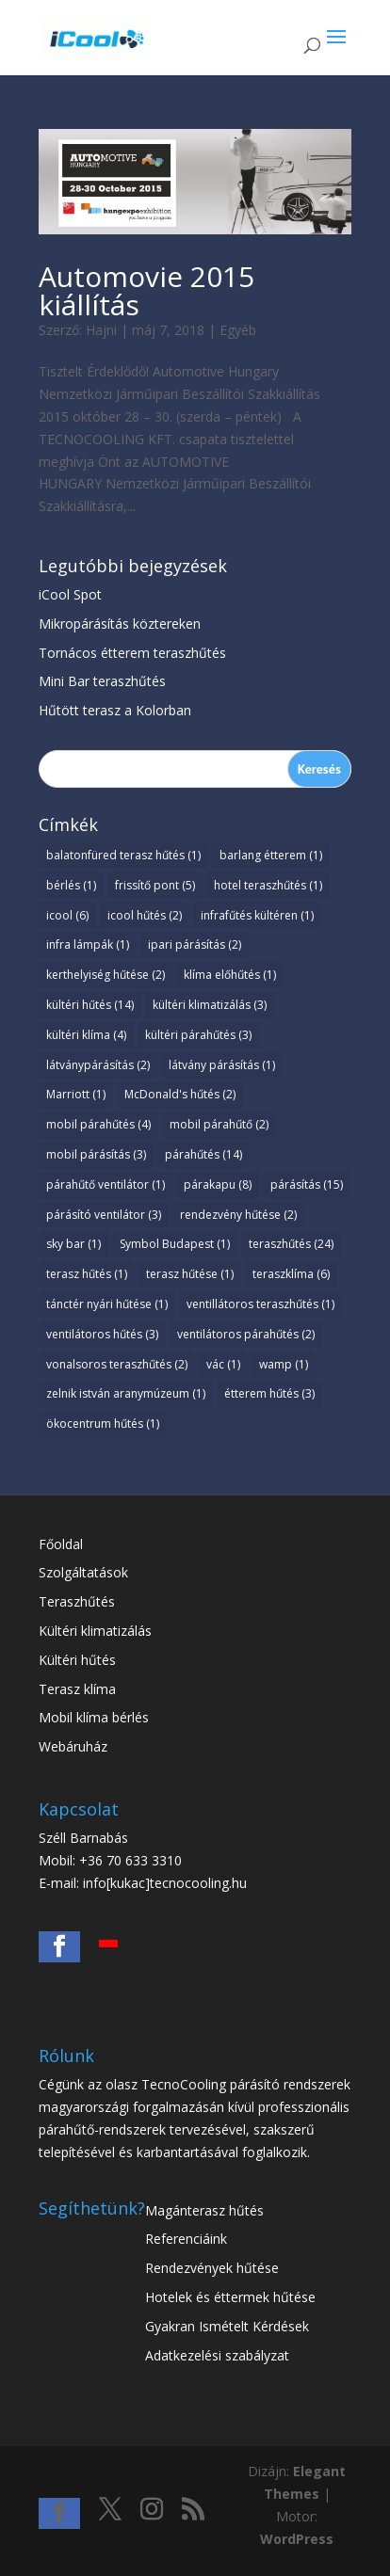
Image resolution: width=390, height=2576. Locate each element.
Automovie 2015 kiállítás (146, 290)
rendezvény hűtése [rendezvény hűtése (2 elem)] (238, 1215)
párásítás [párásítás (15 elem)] (306, 1184)
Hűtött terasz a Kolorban (115, 710)
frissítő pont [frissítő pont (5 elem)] (155, 885)
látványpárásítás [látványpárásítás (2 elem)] (98, 1065)
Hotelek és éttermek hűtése (230, 2297)
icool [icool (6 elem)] (67, 915)
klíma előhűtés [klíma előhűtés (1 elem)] (230, 975)
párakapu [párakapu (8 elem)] (218, 1184)
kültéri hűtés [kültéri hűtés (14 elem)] (90, 1005)
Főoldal (61, 1544)
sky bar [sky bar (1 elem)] (73, 1244)
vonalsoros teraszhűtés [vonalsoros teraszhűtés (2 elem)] (116, 1364)
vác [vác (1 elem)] (223, 1364)
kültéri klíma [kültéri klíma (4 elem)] (86, 1035)
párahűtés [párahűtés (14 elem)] (203, 1154)
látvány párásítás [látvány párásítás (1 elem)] (222, 1065)
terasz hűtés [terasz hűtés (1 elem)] (86, 1274)
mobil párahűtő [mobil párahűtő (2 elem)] (219, 1124)
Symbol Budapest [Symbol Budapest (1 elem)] (175, 1244)
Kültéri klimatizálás (95, 1631)
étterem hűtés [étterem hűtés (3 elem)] (269, 1393)
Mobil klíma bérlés (94, 1717)
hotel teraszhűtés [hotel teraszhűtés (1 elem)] (268, 885)
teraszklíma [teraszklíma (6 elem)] (291, 1274)
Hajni (101, 330)
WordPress (296, 2539)
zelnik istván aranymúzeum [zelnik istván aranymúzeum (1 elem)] (125, 1393)
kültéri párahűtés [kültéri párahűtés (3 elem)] (198, 1035)
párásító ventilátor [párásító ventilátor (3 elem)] (103, 1215)
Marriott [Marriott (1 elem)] (76, 1094)
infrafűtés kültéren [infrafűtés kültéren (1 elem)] (257, 915)
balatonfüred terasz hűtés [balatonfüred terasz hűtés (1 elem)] (123, 855)
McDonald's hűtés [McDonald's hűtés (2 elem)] (180, 1094)
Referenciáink (186, 2239)
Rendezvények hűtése (212, 2268)
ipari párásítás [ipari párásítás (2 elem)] (194, 944)
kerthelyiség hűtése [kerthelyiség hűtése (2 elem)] (105, 975)
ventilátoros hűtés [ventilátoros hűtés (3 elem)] (102, 1334)
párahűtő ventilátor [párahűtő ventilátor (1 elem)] (105, 1184)
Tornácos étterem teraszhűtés (132, 653)
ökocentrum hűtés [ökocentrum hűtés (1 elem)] (102, 1424)
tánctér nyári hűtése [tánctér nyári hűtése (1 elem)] (107, 1304)
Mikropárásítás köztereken (120, 623)
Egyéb (237, 330)
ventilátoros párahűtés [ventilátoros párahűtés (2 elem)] (246, 1334)
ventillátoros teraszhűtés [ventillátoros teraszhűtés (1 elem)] (260, 1304)
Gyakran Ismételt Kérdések (227, 2326)
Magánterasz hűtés (204, 2210)
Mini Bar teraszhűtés (102, 681)
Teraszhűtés (77, 1601)
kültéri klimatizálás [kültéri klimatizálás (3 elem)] (210, 1005)
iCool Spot (70, 594)
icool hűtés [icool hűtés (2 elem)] (144, 915)
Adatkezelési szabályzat (217, 2355)
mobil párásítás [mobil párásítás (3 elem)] (96, 1154)
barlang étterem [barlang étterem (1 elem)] (270, 855)
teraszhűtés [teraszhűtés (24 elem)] (291, 1244)
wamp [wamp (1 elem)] (283, 1364)
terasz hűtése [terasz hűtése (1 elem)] (190, 1274)
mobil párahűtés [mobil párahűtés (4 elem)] (98, 1124)
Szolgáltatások (83, 1572)
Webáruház (73, 1746)
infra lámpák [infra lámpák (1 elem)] (87, 944)
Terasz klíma (77, 1689)
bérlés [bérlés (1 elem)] (71, 885)
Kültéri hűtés (77, 1660)
